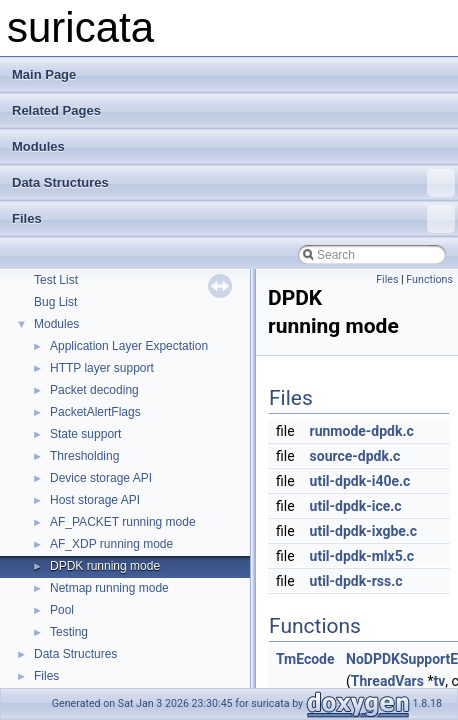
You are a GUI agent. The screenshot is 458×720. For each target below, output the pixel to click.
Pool (62, 610)
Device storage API (101, 478)
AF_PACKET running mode (123, 522)
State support (85, 434)
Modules (38, 146)
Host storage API (95, 500)
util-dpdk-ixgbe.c (364, 531)
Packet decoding (94, 390)
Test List (56, 280)
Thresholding (84, 456)
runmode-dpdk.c (362, 431)
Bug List (55, 302)
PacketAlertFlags (95, 412)
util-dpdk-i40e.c (360, 481)
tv (439, 681)
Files (233, 219)
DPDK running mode (105, 566)
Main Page (44, 74)
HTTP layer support (102, 368)
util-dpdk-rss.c (356, 581)
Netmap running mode (109, 588)
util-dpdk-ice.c (356, 506)
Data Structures (233, 183)
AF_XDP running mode (111, 544)
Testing (69, 632)
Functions (429, 279)
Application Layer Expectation (129, 346)
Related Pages (56, 110)
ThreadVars (387, 681)
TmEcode (305, 659)
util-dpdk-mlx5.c (362, 556)
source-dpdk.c (355, 456)
